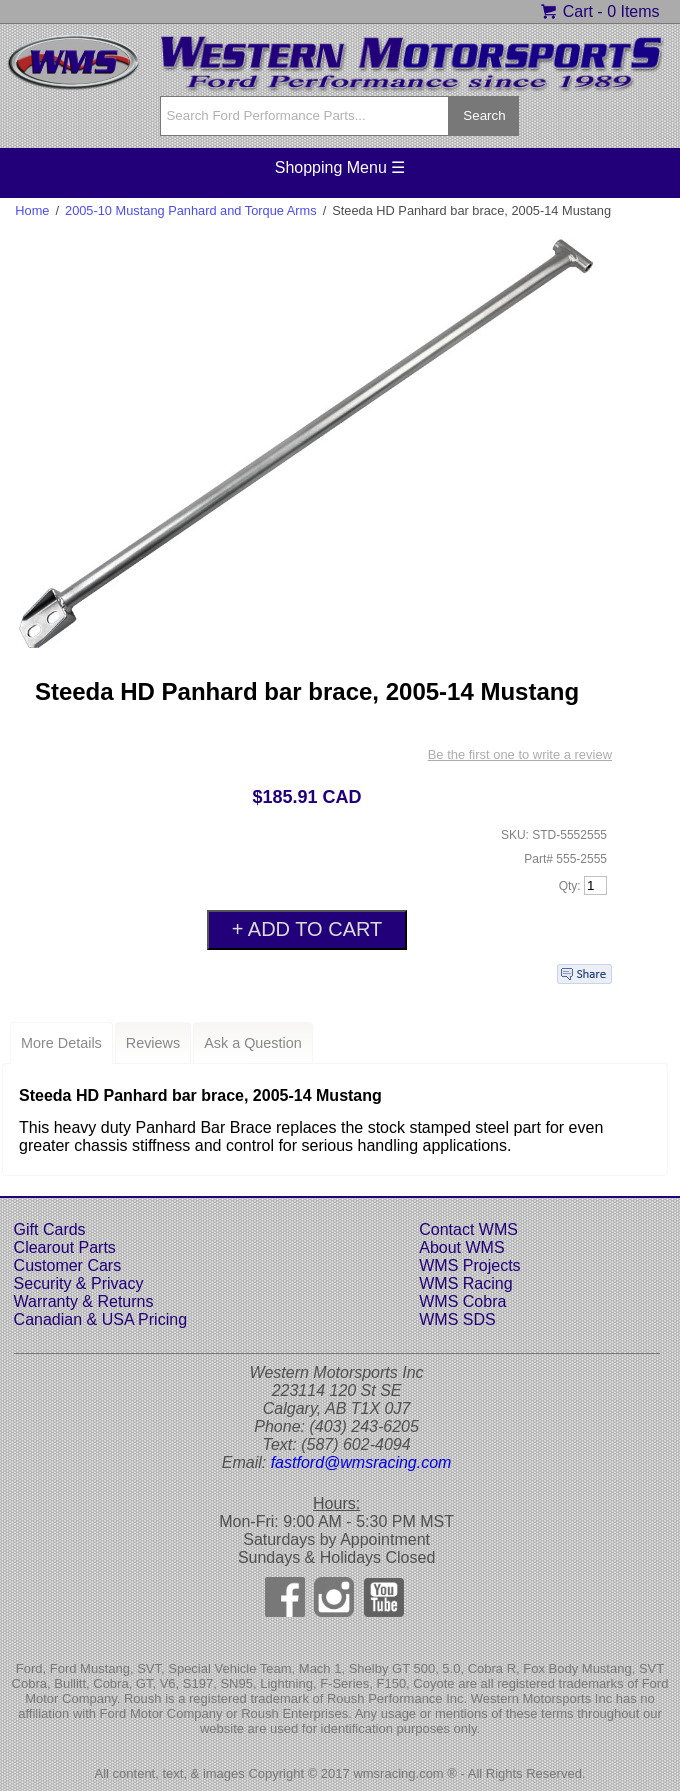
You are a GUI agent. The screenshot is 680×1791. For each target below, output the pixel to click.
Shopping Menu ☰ (340, 167)
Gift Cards (50, 1229)
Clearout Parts (65, 1247)
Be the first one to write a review (520, 754)
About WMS (461, 1247)
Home (32, 210)
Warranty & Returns (84, 1301)
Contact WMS (468, 1229)
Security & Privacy (79, 1283)
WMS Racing (465, 1283)
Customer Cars (68, 1265)
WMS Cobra (462, 1301)
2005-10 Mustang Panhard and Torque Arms (191, 210)
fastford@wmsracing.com (361, 1462)
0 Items (633, 11)
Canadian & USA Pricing (100, 1319)
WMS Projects (469, 1265)
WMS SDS (457, 1319)
